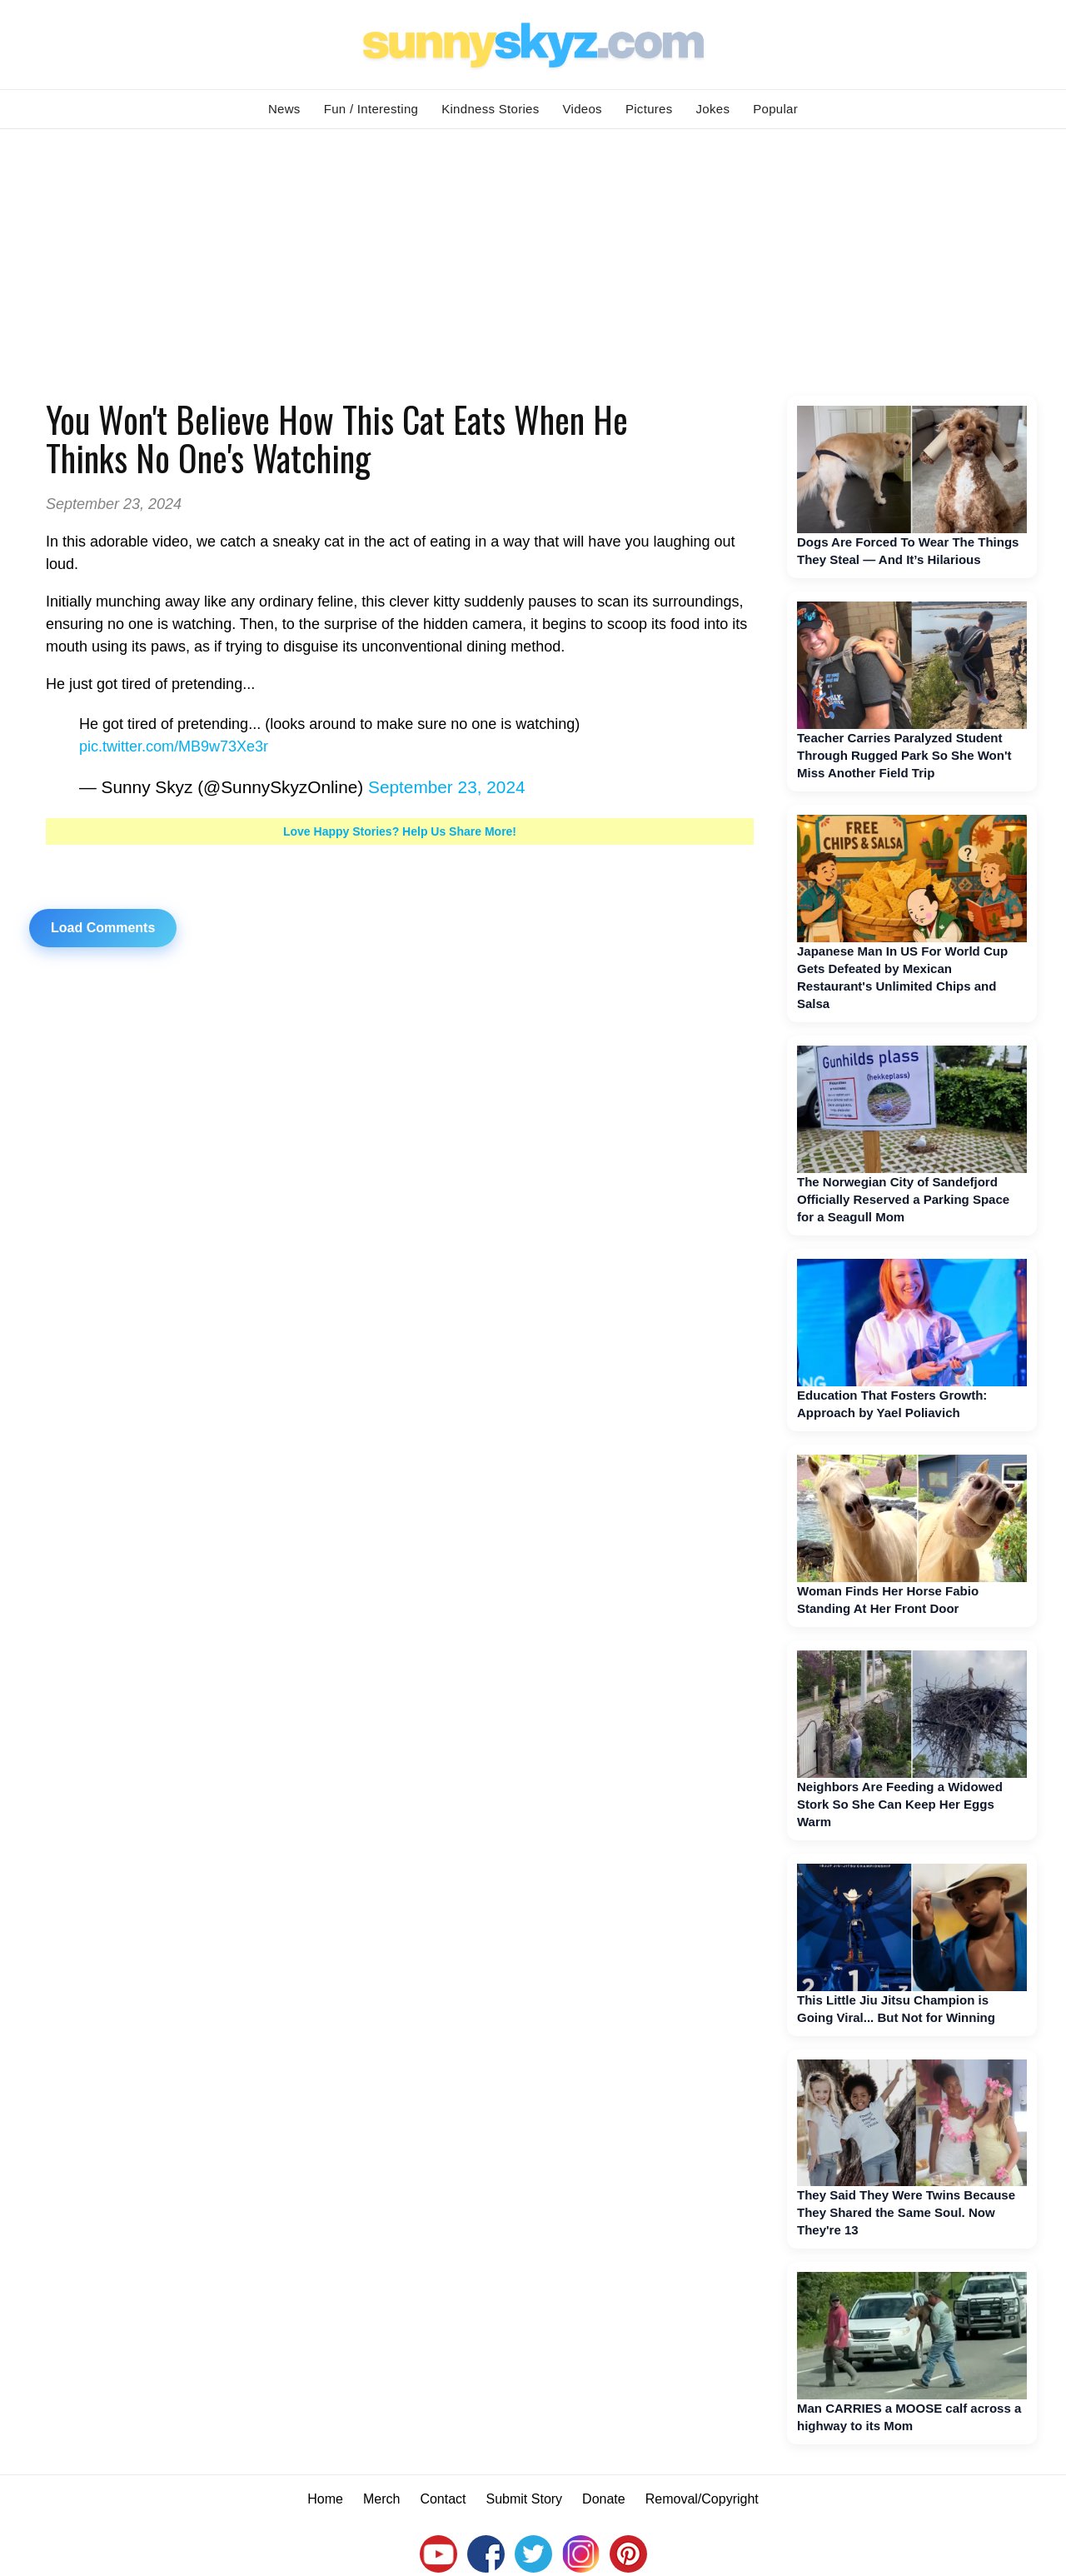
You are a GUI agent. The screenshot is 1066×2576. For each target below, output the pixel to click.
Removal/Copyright (702, 2499)
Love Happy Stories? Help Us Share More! (399, 831)
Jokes (713, 109)
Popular (775, 109)
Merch (381, 2499)
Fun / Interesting (371, 109)
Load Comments (103, 928)
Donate (603, 2499)
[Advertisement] (533, 254)
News (284, 109)
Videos (582, 109)
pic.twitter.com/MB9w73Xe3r (173, 746)
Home (325, 2499)
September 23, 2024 (446, 786)
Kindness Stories (490, 109)
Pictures (649, 109)
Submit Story (524, 2499)
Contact (443, 2499)
